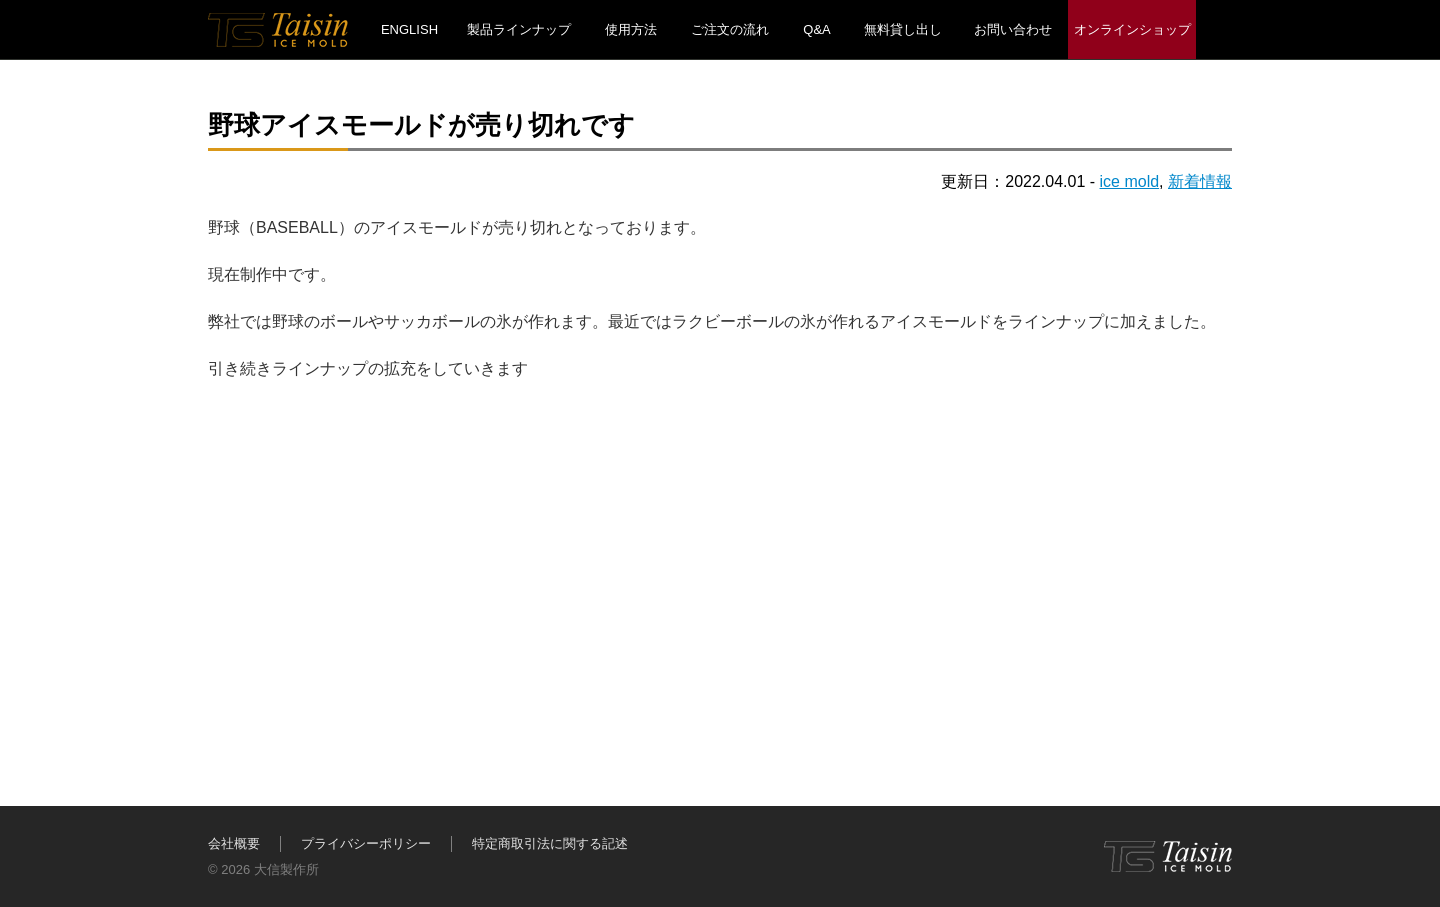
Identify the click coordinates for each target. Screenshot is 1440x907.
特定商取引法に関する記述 (550, 843)
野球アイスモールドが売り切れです (421, 125)
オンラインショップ (1132, 29)
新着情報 (1200, 181)
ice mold (1130, 181)
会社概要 (234, 843)
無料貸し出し (903, 29)
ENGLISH (409, 29)
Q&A (816, 29)
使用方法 (631, 29)
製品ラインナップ (519, 29)
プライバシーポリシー (366, 843)
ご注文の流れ (730, 29)
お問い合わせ (1013, 29)
